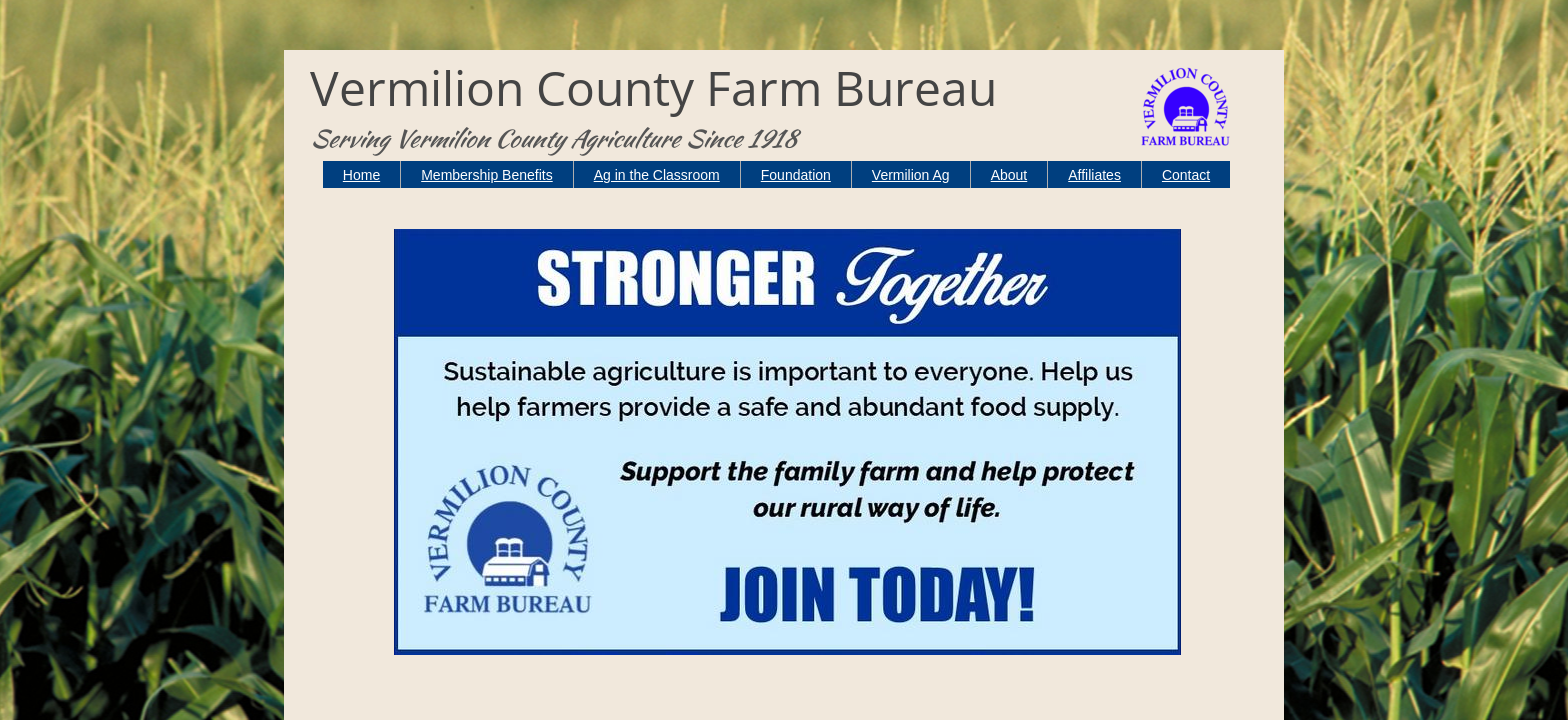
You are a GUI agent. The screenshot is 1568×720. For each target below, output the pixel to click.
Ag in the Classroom (657, 175)
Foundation (796, 175)
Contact (1186, 175)
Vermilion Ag (911, 175)
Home (361, 175)
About (1009, 175)
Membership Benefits (487, 175)
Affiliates (1094, 175)
